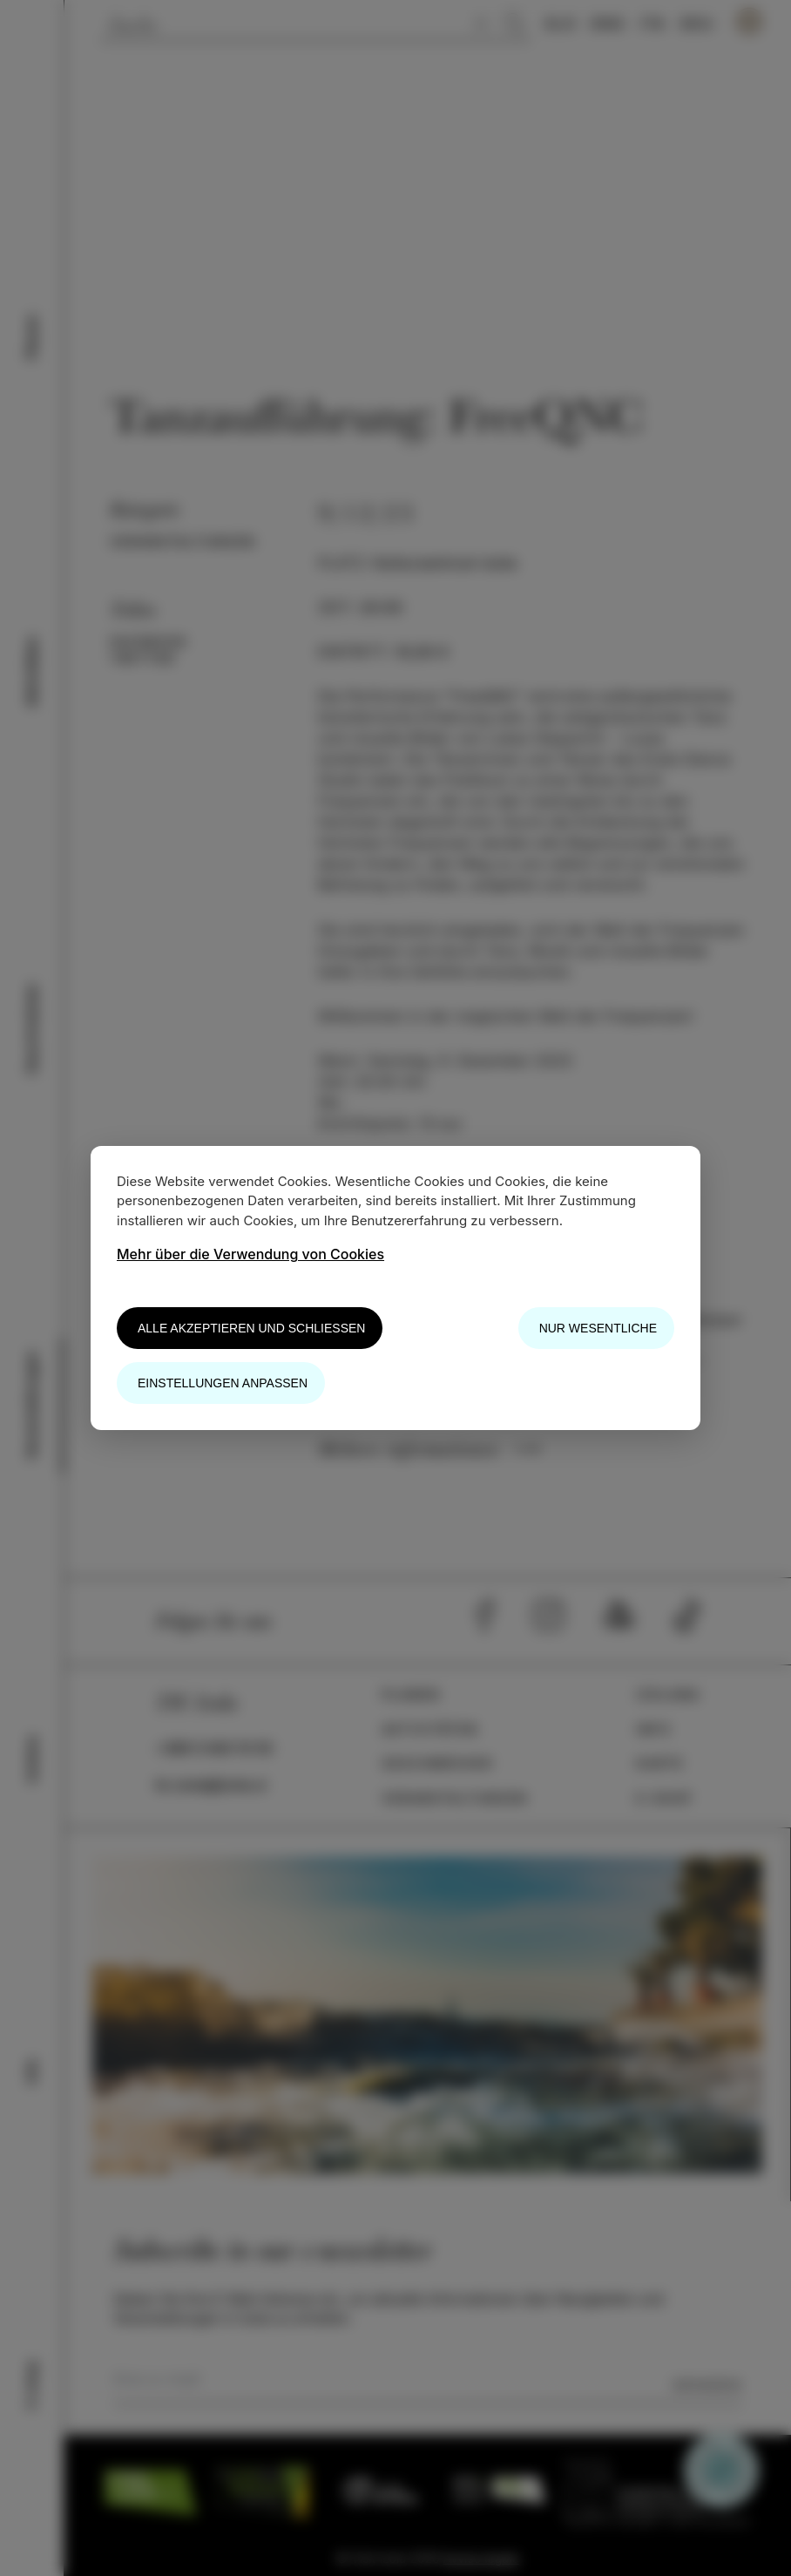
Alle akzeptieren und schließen (251, 1328)
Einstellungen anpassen (223, 1383)
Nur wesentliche (598, 1328)
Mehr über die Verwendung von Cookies (250, 1254)
